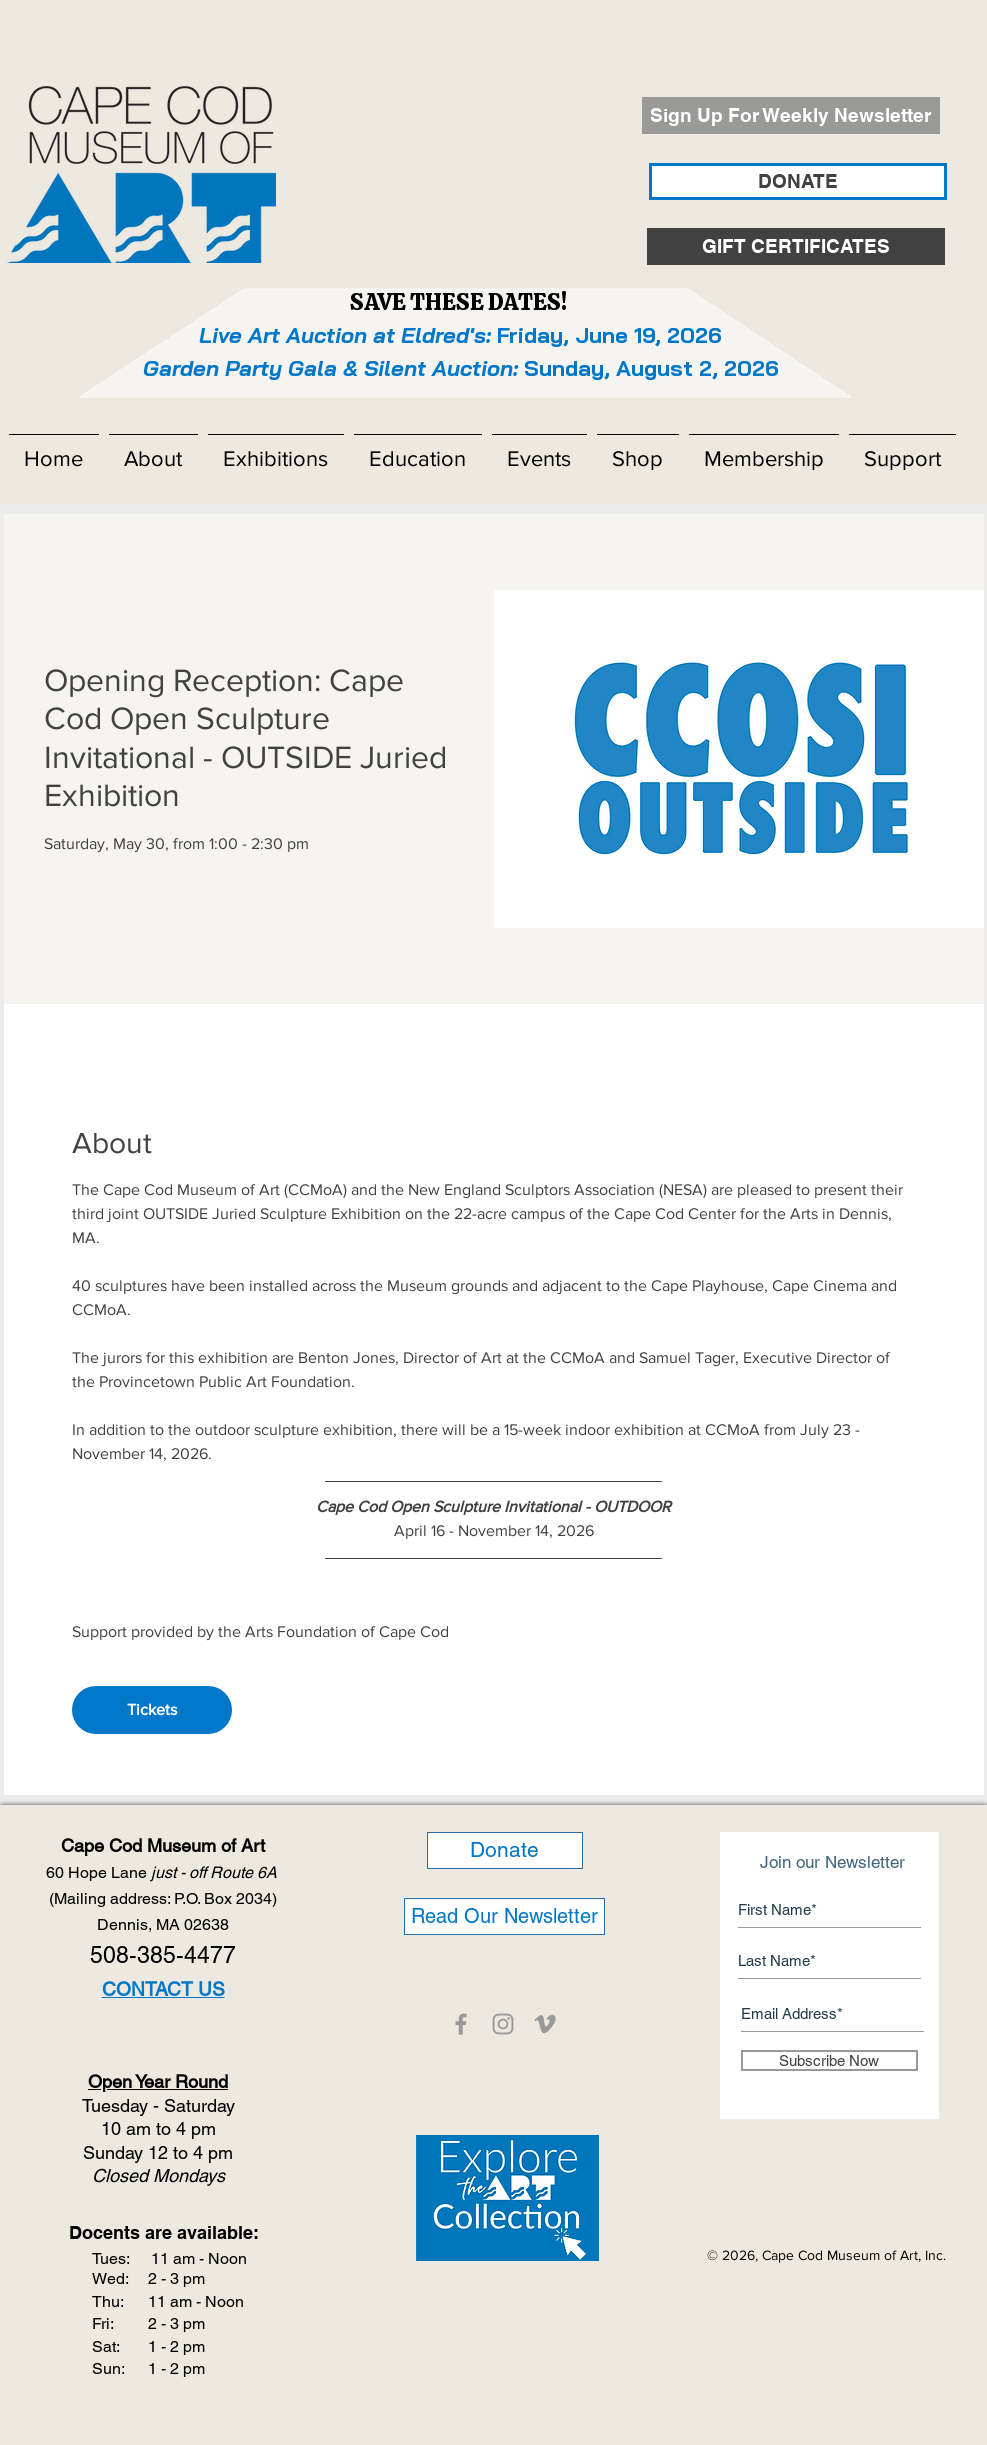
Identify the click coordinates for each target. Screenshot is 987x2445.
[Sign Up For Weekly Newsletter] (791, 115)
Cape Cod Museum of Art (163, 1845)
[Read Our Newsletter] (504, 1916)
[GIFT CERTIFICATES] (796, 246)
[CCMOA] (461, 2024)
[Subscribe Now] (829, 2060)
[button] (153, 450)
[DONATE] (798, 181)
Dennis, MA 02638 (163, 1924)
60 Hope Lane (163, 1872)
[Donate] (505, 1850)
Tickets (152, 1709)
